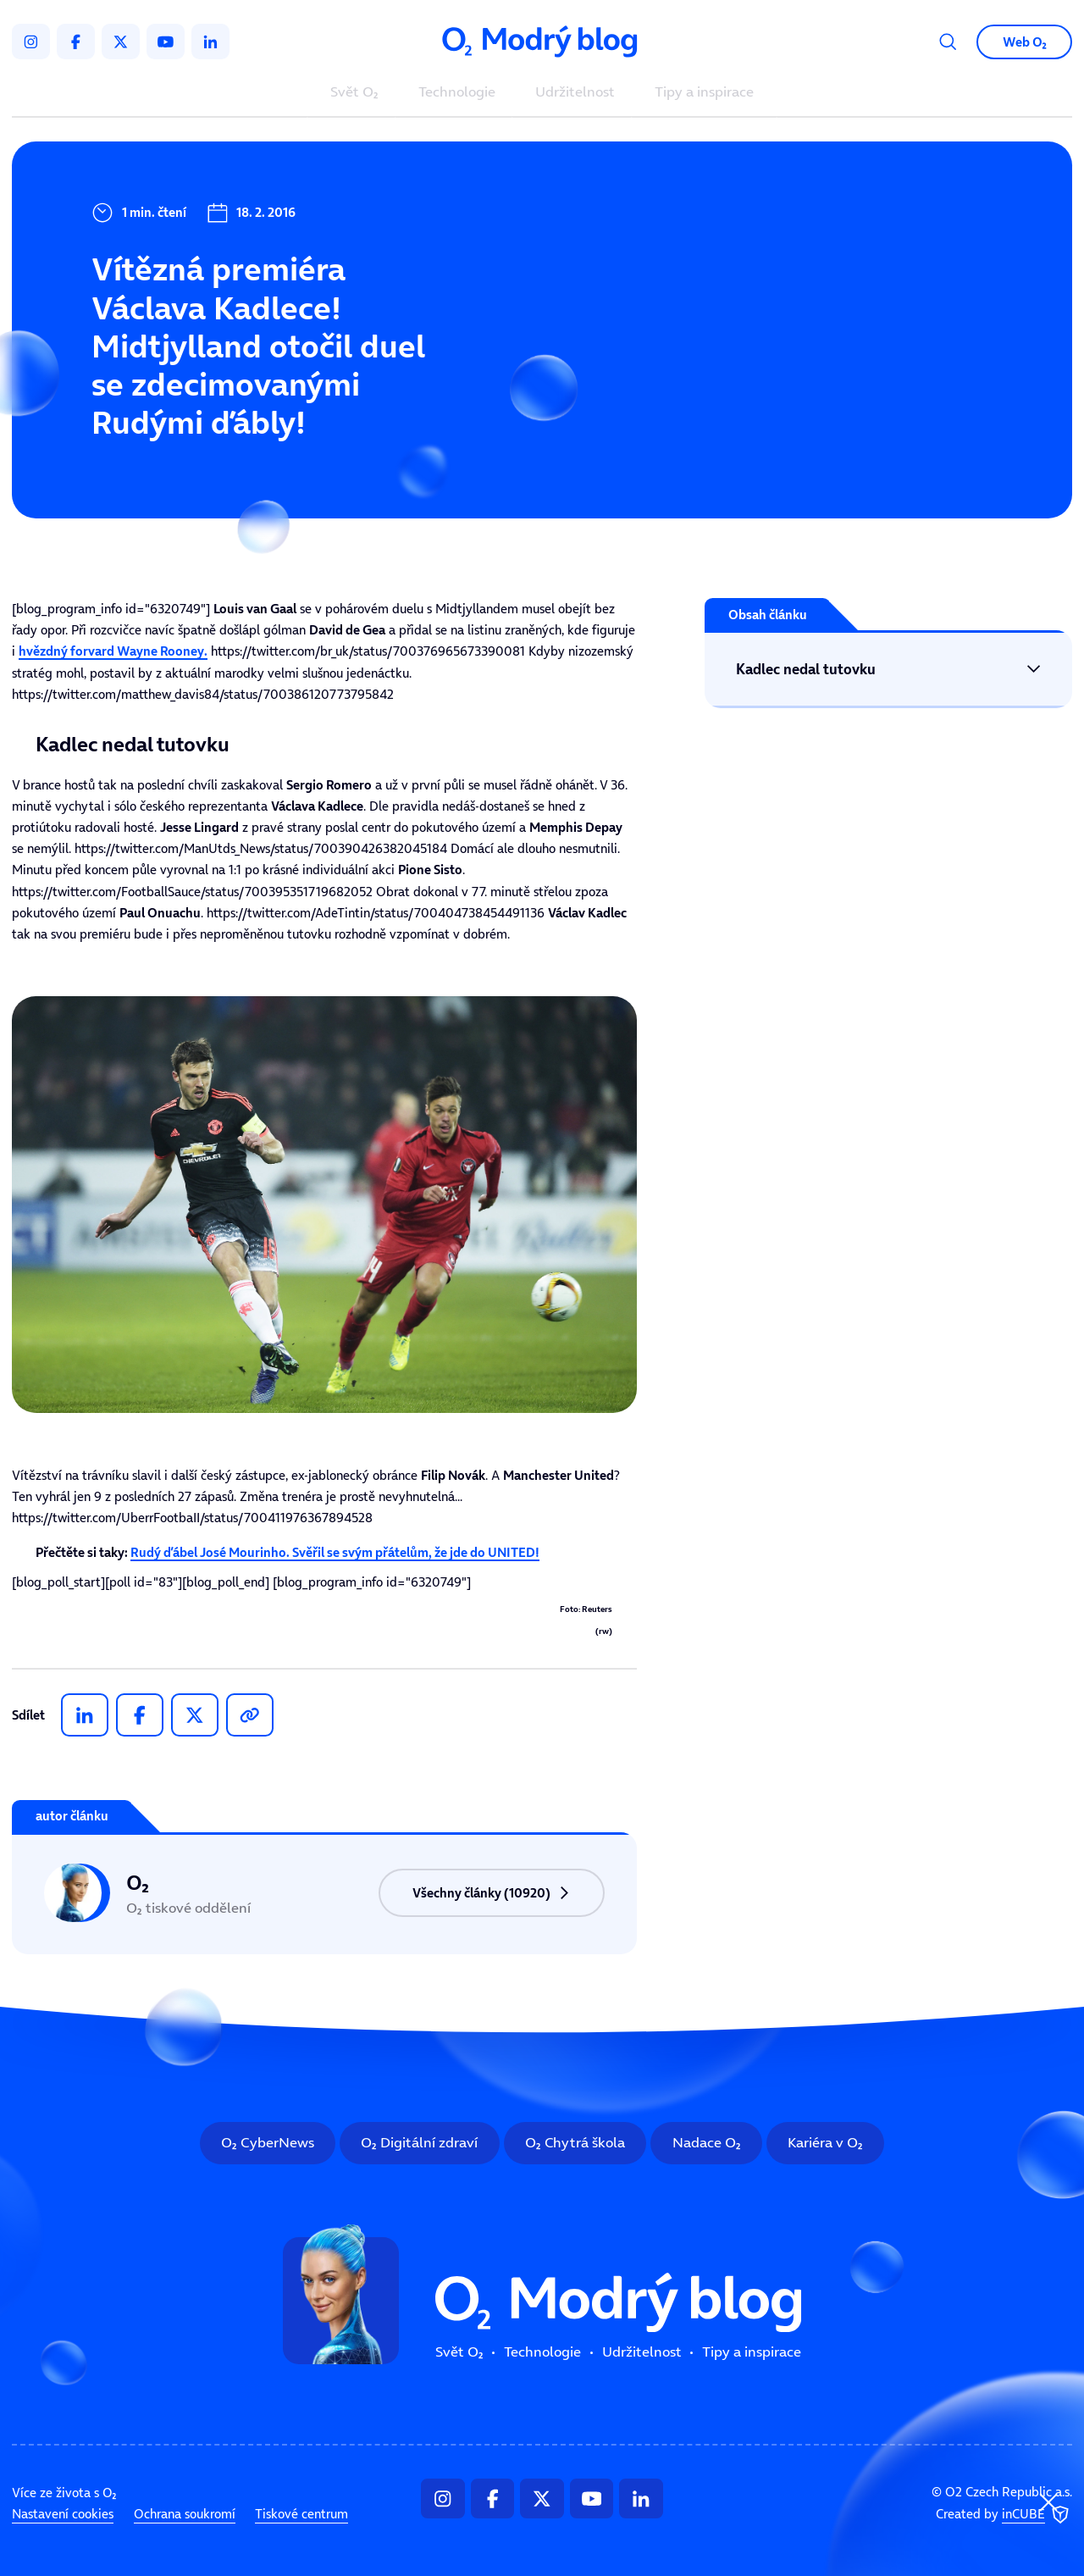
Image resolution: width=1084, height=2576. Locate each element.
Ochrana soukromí (184, 2513)
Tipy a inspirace (704, 93)
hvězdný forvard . (113, 651)
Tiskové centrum (301, 2513)
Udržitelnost (575, 93)
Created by (1004, 2515)
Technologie (456, 93)
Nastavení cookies (62, 2513)
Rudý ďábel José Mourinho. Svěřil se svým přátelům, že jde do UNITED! (334, 1552)
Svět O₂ (354, 93)
